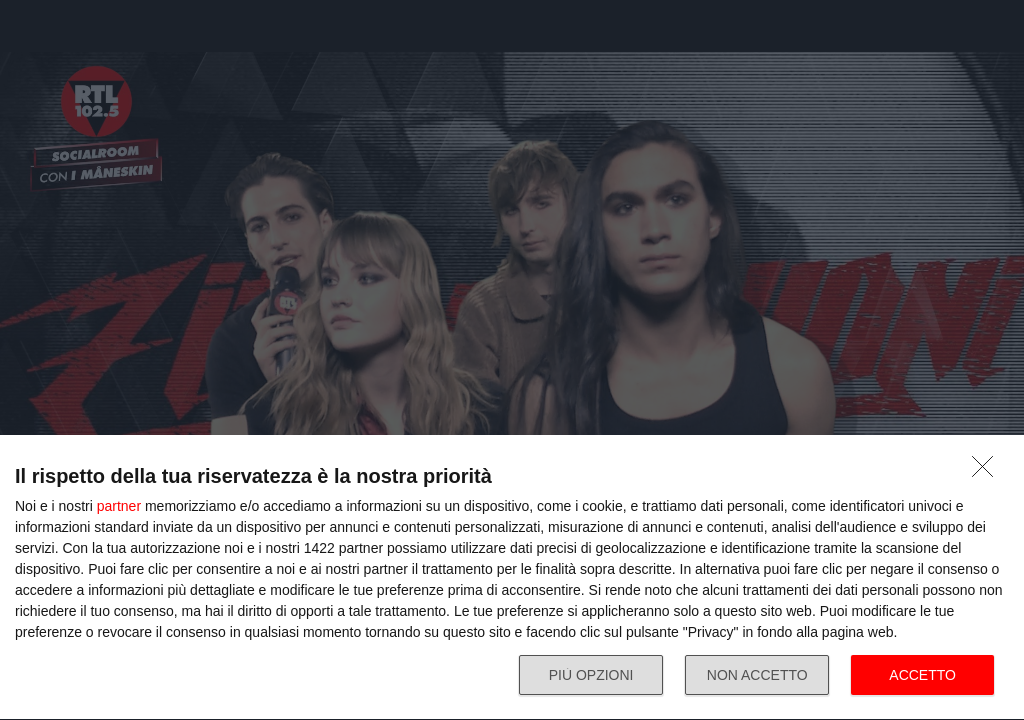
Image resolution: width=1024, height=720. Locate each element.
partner (119, 506)
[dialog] (512, 578)
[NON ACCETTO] (988, 472)
